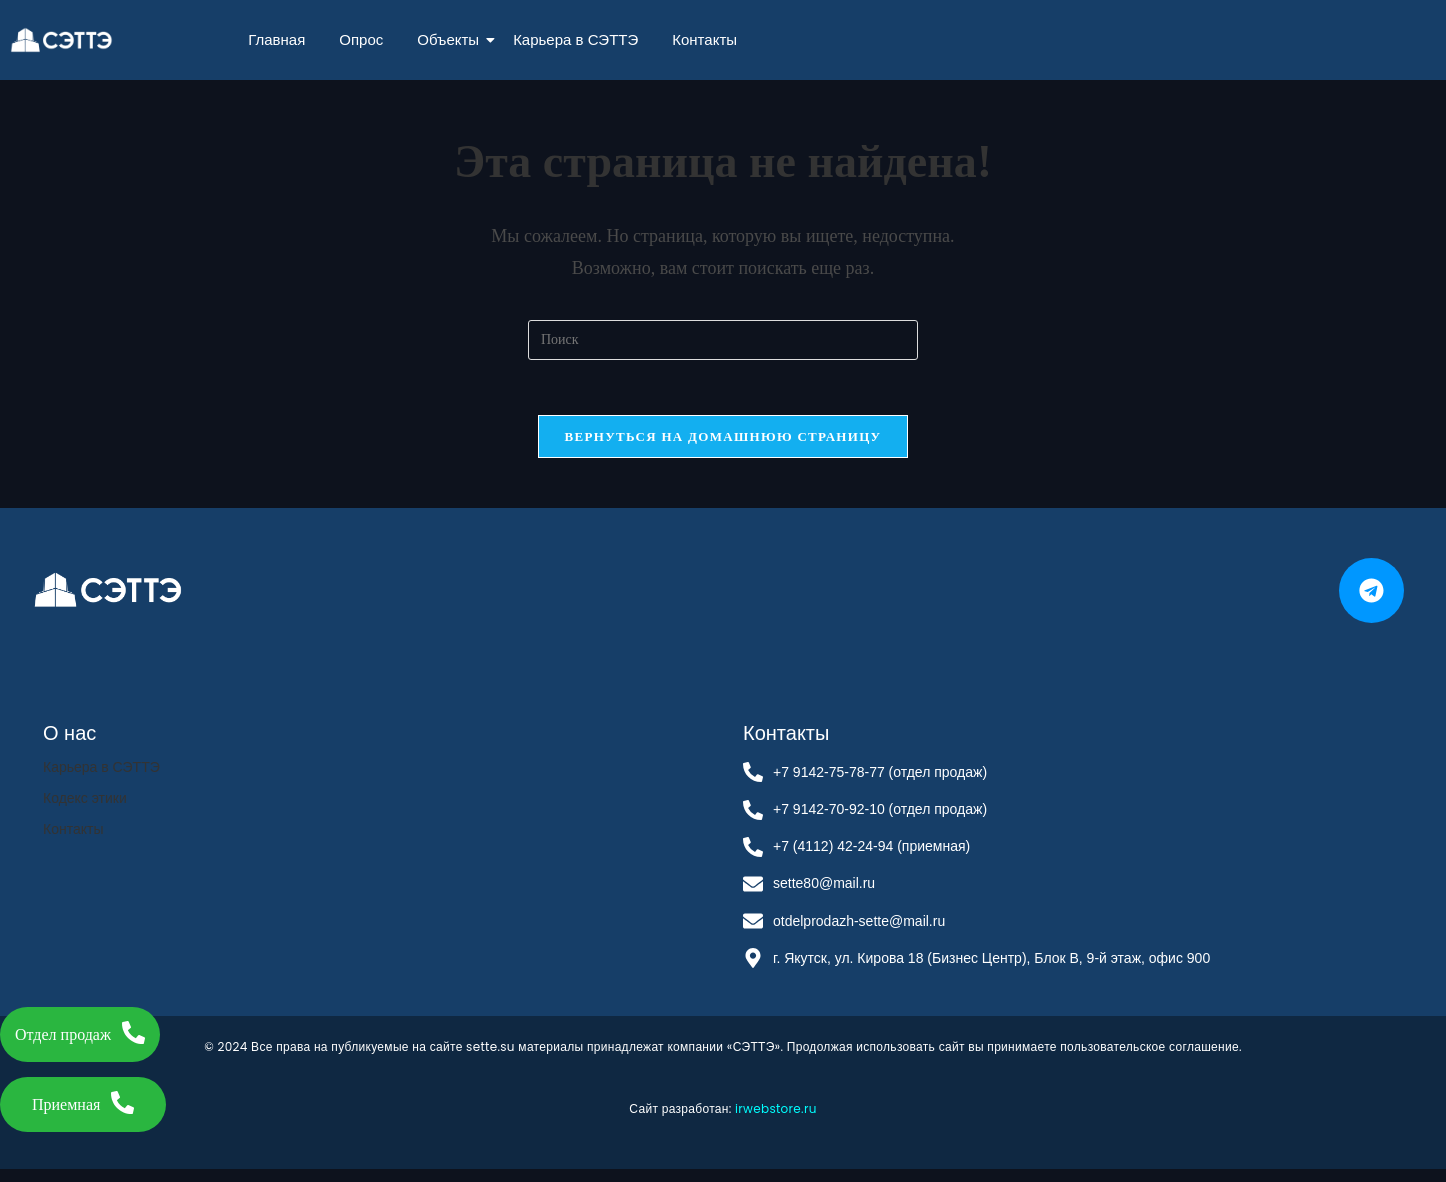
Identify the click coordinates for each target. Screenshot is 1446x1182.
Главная (276, 39)
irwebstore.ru (776, 1120)
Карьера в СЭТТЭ (575, 39)
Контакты (704, 39)
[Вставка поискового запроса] (723, 340)
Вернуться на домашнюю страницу (723, 441)
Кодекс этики (85, 810)
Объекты (451, 39)
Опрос (361, 39)
